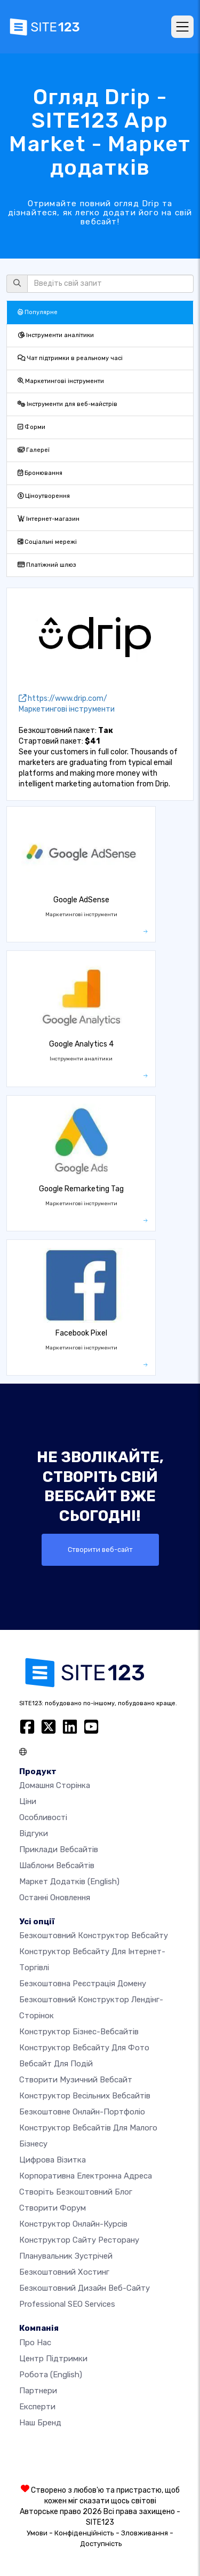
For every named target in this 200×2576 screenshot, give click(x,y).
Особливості (43, 1817)
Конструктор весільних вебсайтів (84, 2096)
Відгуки (33, 1833)
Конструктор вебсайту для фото (84, 2047)
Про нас (35, 2342)
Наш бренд (40, 2422)
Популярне (38, 312)
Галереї (34, 450)
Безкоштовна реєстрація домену (82, 1983)
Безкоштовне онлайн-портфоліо (82, 2112)
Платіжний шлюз (47, 564)
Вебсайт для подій (56, 2063)
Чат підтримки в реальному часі (70, 358)
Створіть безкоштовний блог (75, 2192)
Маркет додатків (69, 1881)
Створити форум (52, 2208)
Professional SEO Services (67, 2304)
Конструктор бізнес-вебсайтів (79, 2031)
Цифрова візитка (52, 2160)
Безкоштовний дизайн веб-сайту (84, 2288)
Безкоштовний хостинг (64, 2272)
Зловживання (144, 2533)
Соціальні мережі (47, 541)
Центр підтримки (53, 2358)
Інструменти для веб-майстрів (67, 404)
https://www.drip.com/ (63, 698)
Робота (50, 2374)
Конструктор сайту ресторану (79, 2240)
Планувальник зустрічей (66, 2256)
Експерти (37, 2406)
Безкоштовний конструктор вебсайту (93, 1935)
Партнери (38, 2390)
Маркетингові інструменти (61, 381)
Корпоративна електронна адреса (85, 2176)
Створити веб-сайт (100, 1549)
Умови (37, 2533)
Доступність (101, 2544)
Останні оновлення (54, 1897)
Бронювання (40, 473)
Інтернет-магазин (48, 519)
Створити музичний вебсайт (75, 2080)
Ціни (27, 1801)
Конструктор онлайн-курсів (73, 2224)
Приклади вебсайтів (58, 1849)
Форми (31, 427)
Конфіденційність (84, 2533)
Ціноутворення (44, 496)
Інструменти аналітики (56, 335)
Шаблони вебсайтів (56, 1865)
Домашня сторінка (54, 1785)
